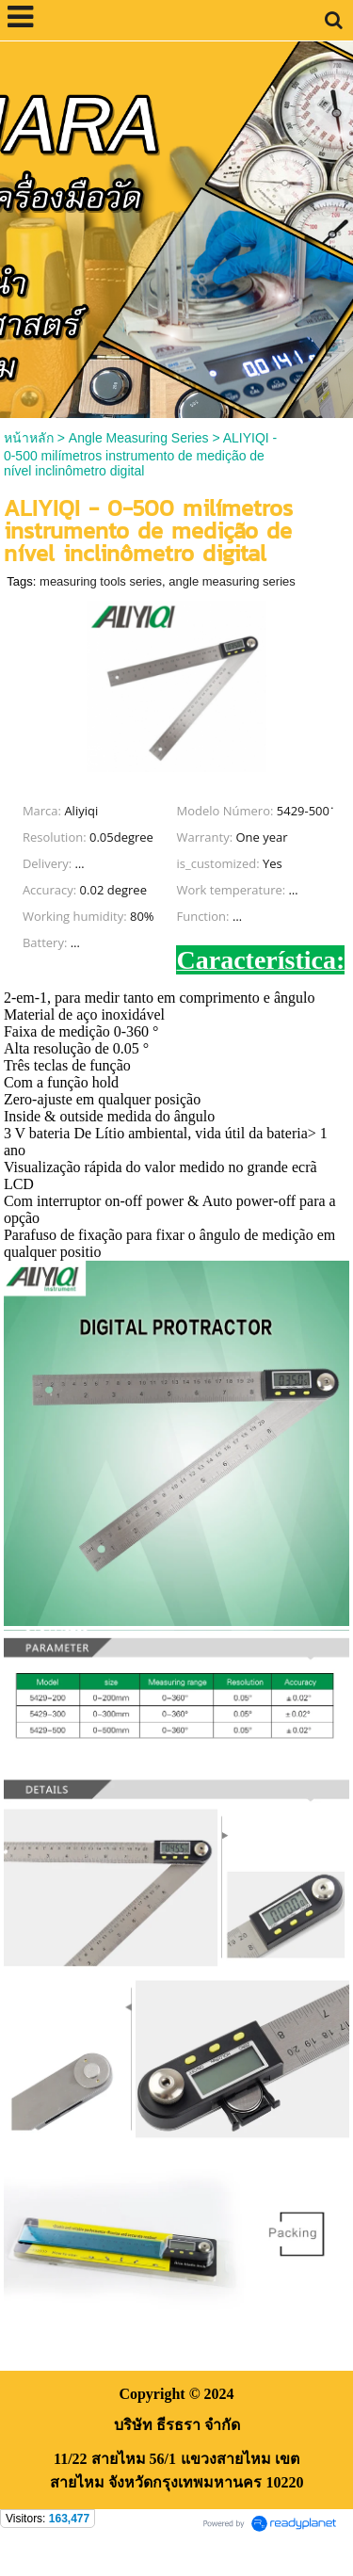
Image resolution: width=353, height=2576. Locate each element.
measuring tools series (101, 581)
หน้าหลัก (29, 437)
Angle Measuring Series (139, 437)
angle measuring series (231, 581)
